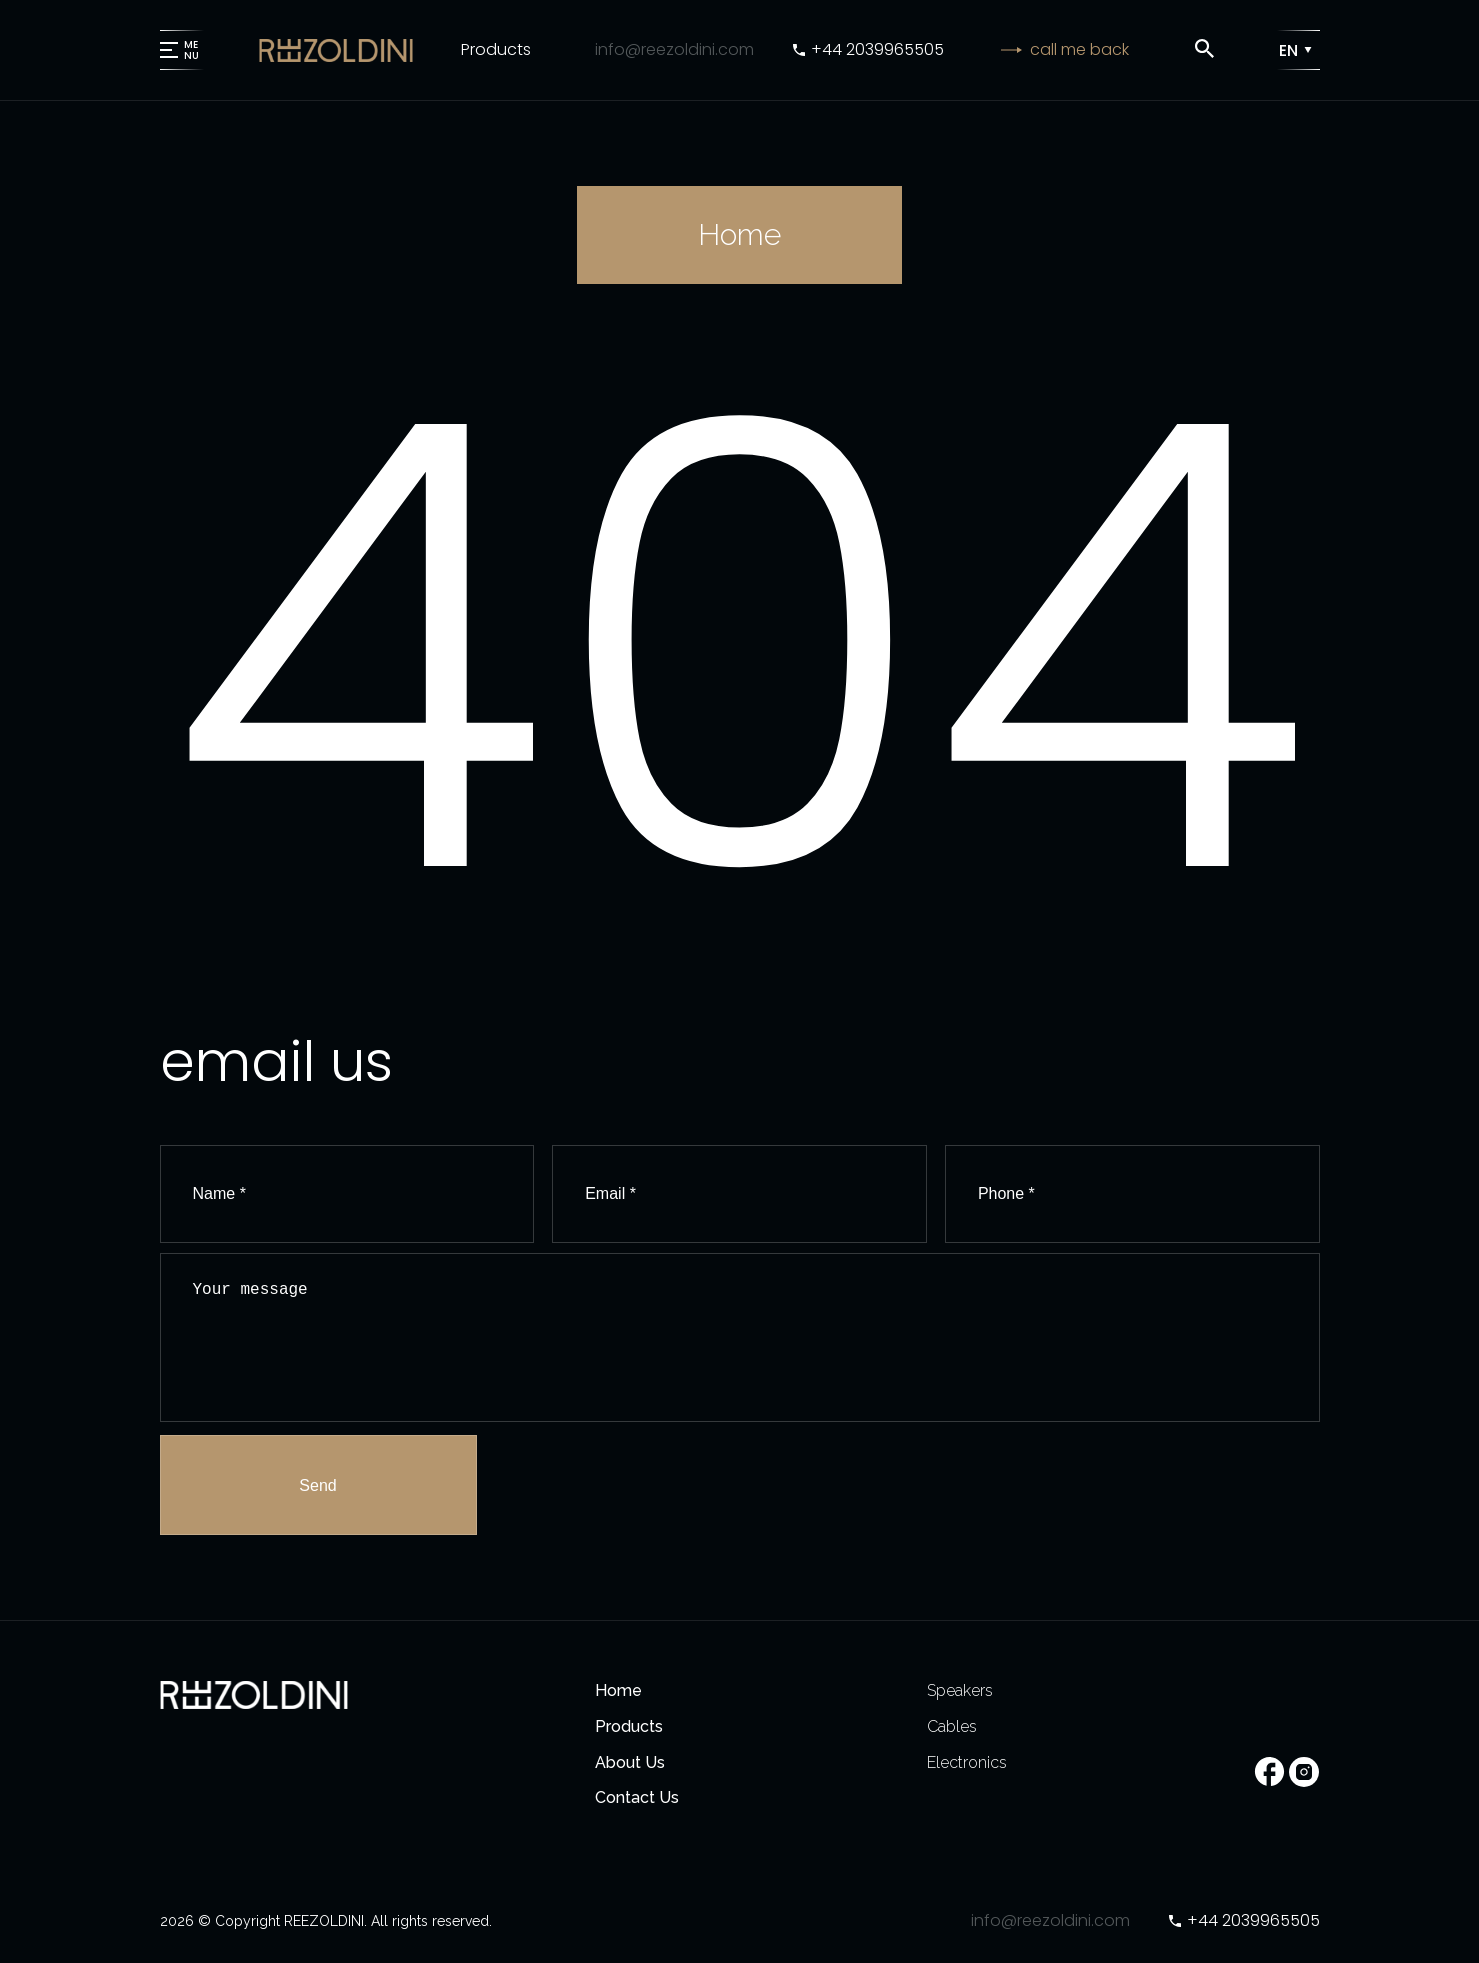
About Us (630, 1762)
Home (618, 1690)
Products (496, 49)
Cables (952, 1726)
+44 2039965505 (877, 49)
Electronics (967, 1762)
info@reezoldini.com (674, 49)
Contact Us (637, 1797)
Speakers (960, 1690)
